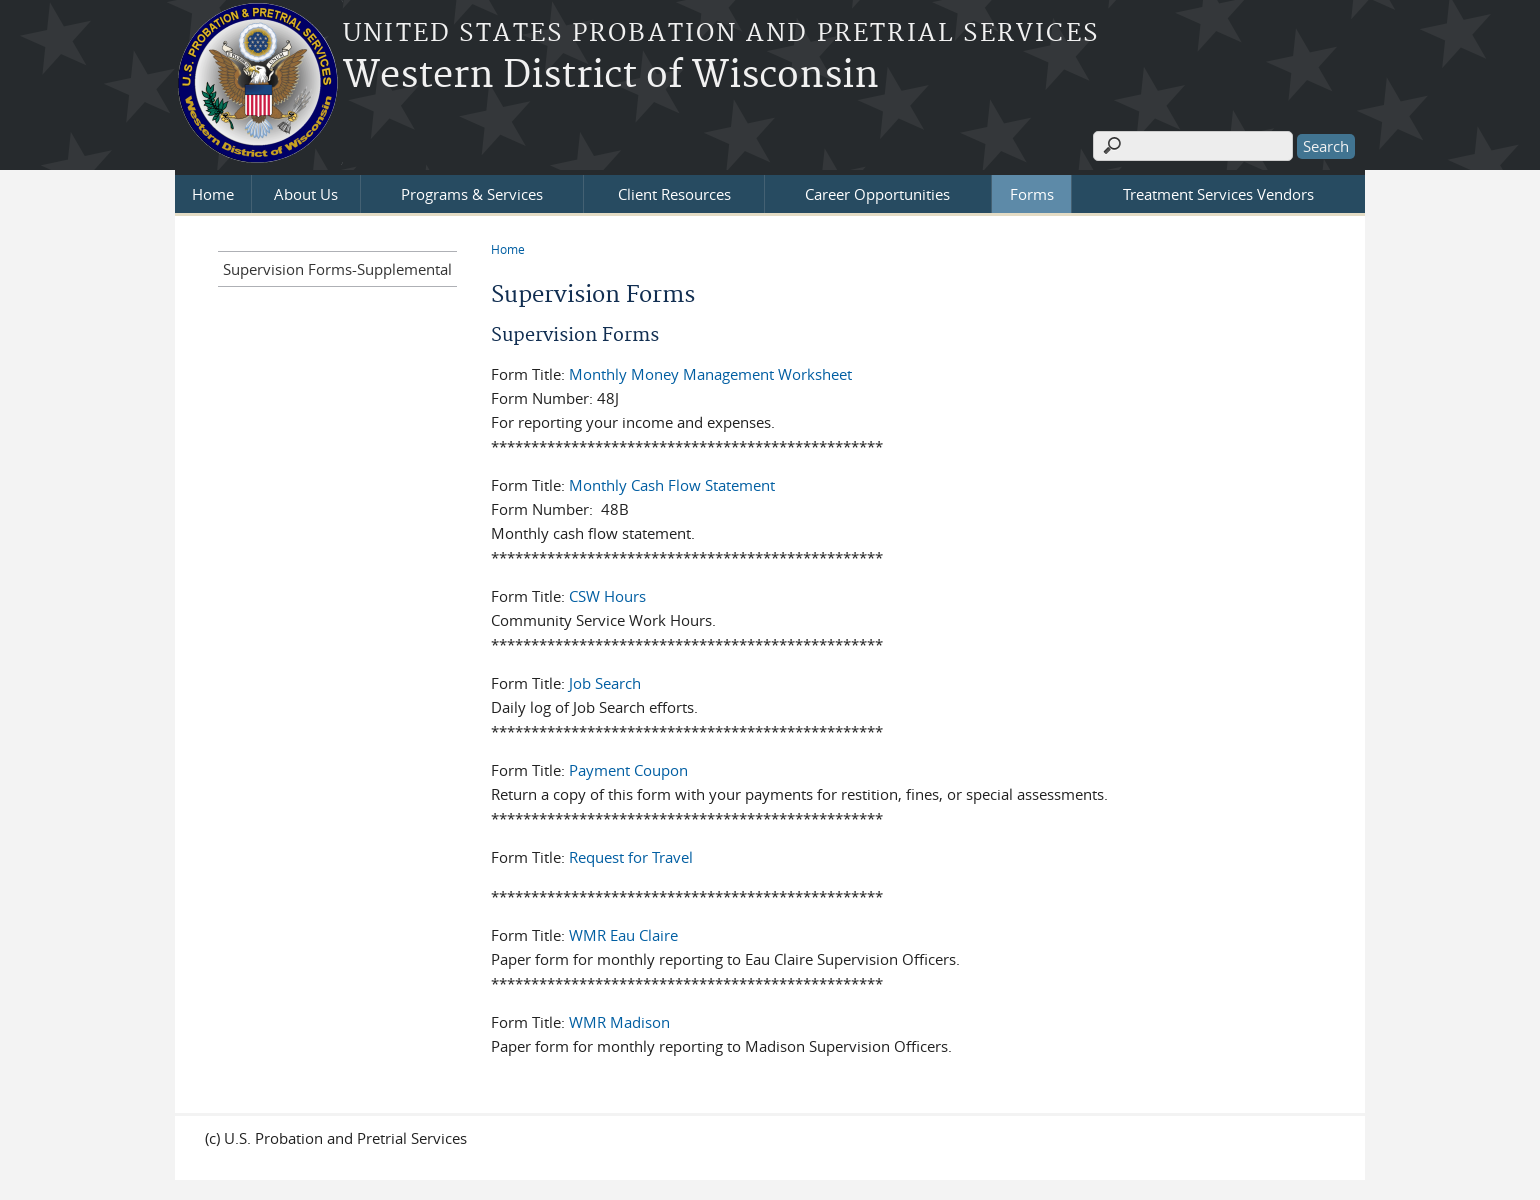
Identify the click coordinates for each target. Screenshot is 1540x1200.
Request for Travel (631, 857)
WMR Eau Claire (623, 935)
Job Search (605, 683)
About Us (306, 194)
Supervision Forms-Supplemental (337, 269)
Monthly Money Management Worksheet (710, 374)
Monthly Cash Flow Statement (672, 485)
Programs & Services (472, 194)
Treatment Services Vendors (1218, 194)
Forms (1032, 194)
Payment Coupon (628, 770)
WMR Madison (619, 1022)
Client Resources (674, 194)
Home (213, 194)
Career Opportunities (877, 194)
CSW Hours (607, 596)
